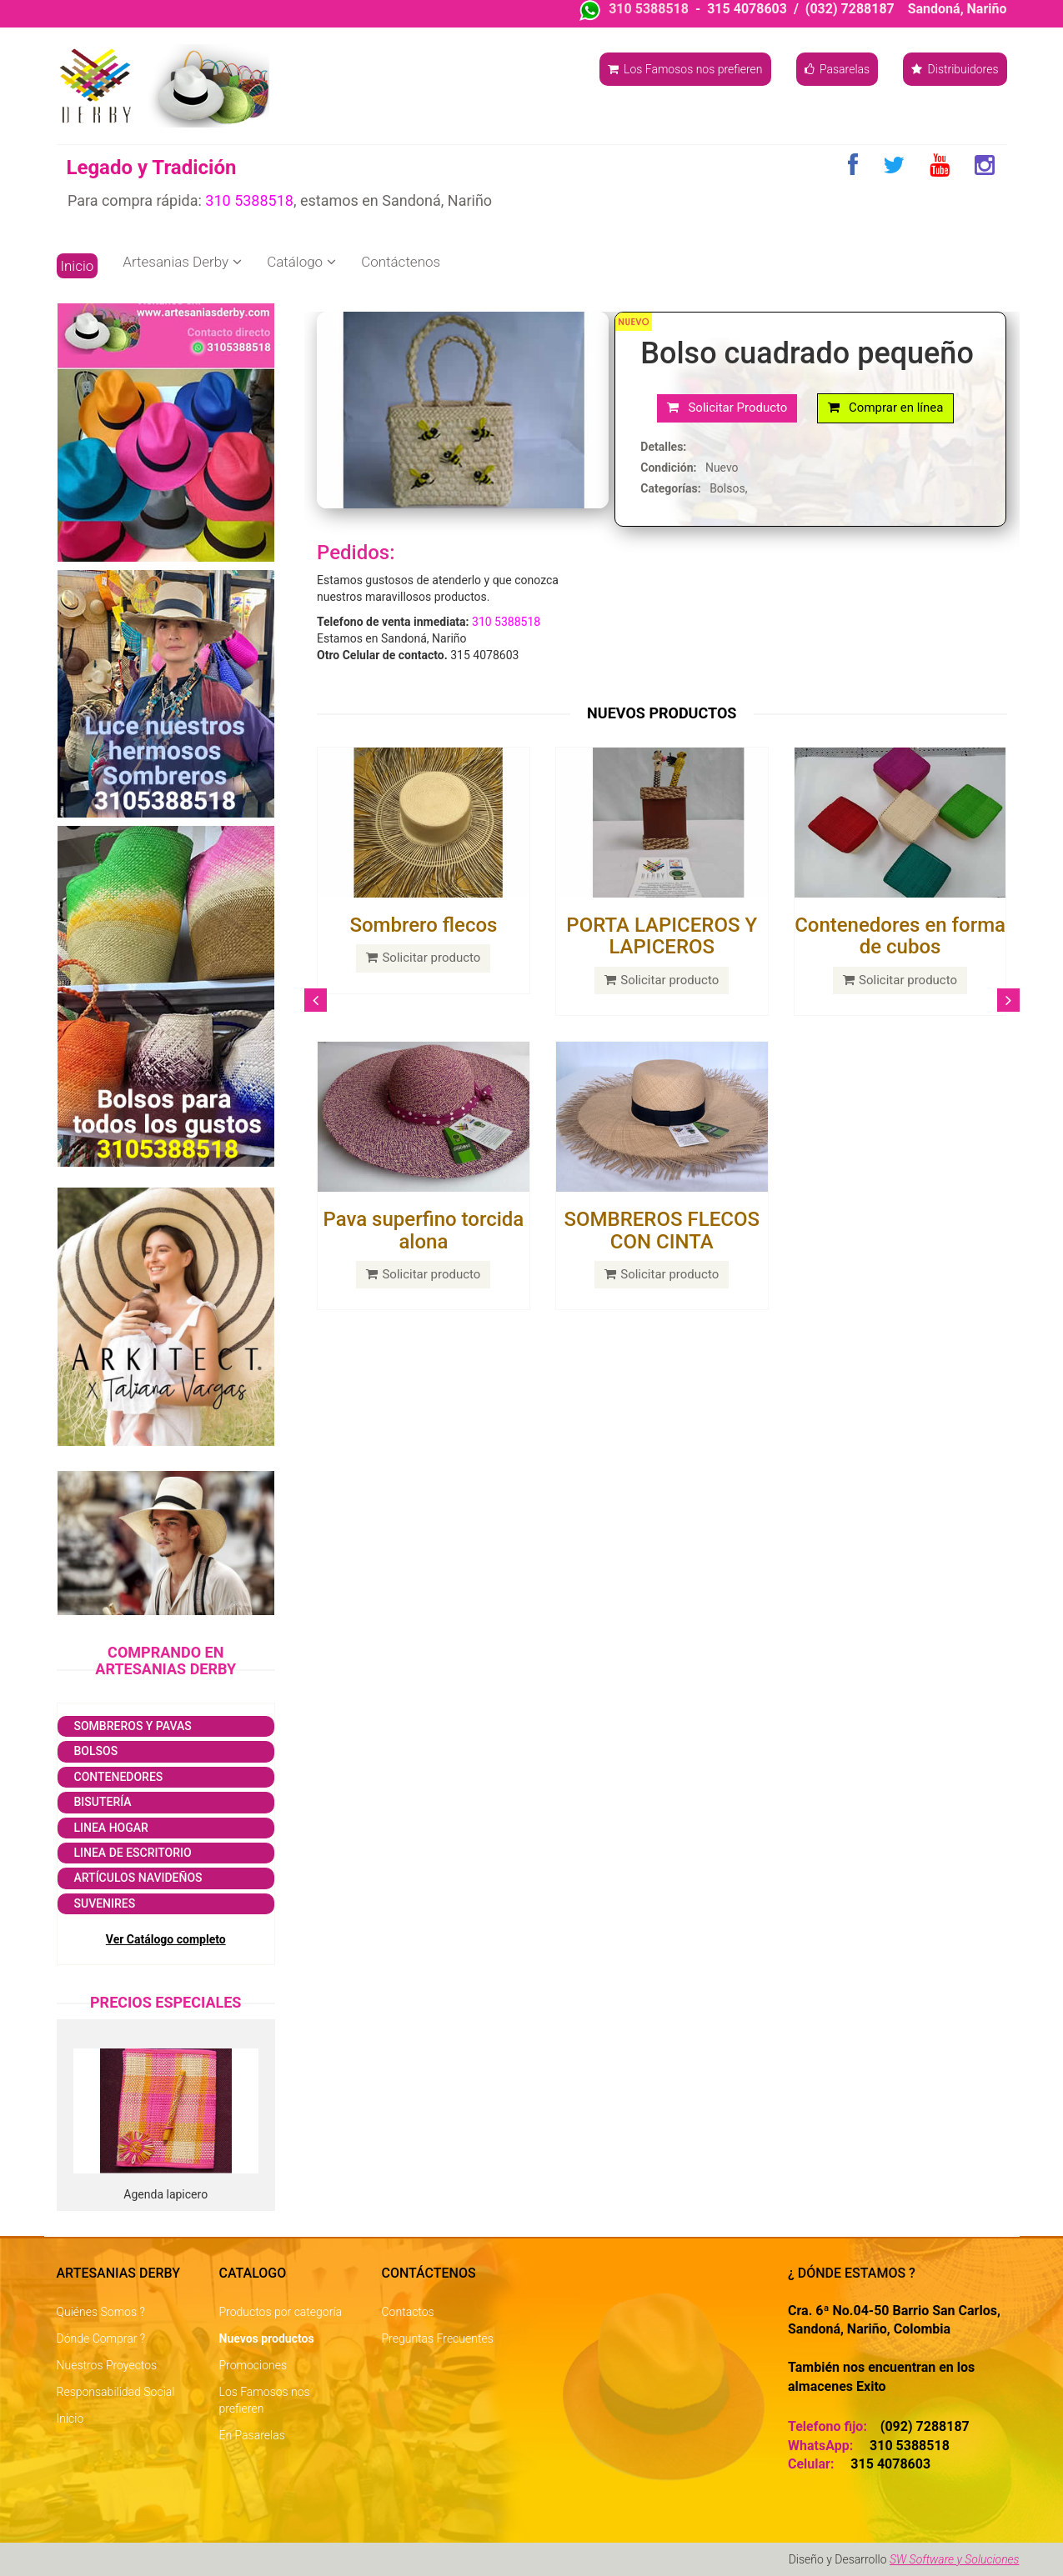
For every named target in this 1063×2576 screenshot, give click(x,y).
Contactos (408, 2311)
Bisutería (103, 1801)
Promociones (253, 2365)
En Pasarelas (252, 2435)
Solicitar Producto (727, 407)
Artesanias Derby (182, 261)
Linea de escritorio (133, 1852)
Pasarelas (837, 69)
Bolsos (96, 1751)
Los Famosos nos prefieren (685, 69)
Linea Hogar (111, 1827)
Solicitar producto (423, 957)
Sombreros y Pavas (133, 1726)
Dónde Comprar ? (101, 2338)
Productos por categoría (281, 2311)
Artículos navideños (138, 1877)
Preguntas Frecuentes (438, 2338)
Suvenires (105, 1903)
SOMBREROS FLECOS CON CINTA (662, 1230)
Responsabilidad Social (116, 2391)
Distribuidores (954, 69)
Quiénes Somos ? (101, 2311)
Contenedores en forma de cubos (900, 935)
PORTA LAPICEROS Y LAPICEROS (661, 935)
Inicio (77, 266)
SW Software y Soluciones (955, 2559)
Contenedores (118, 1776)
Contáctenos (400, 261)
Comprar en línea (886, 407)
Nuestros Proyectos (107, 2365)
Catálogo (301, 261)
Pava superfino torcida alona (423, 1230)
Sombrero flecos (423, 925)
